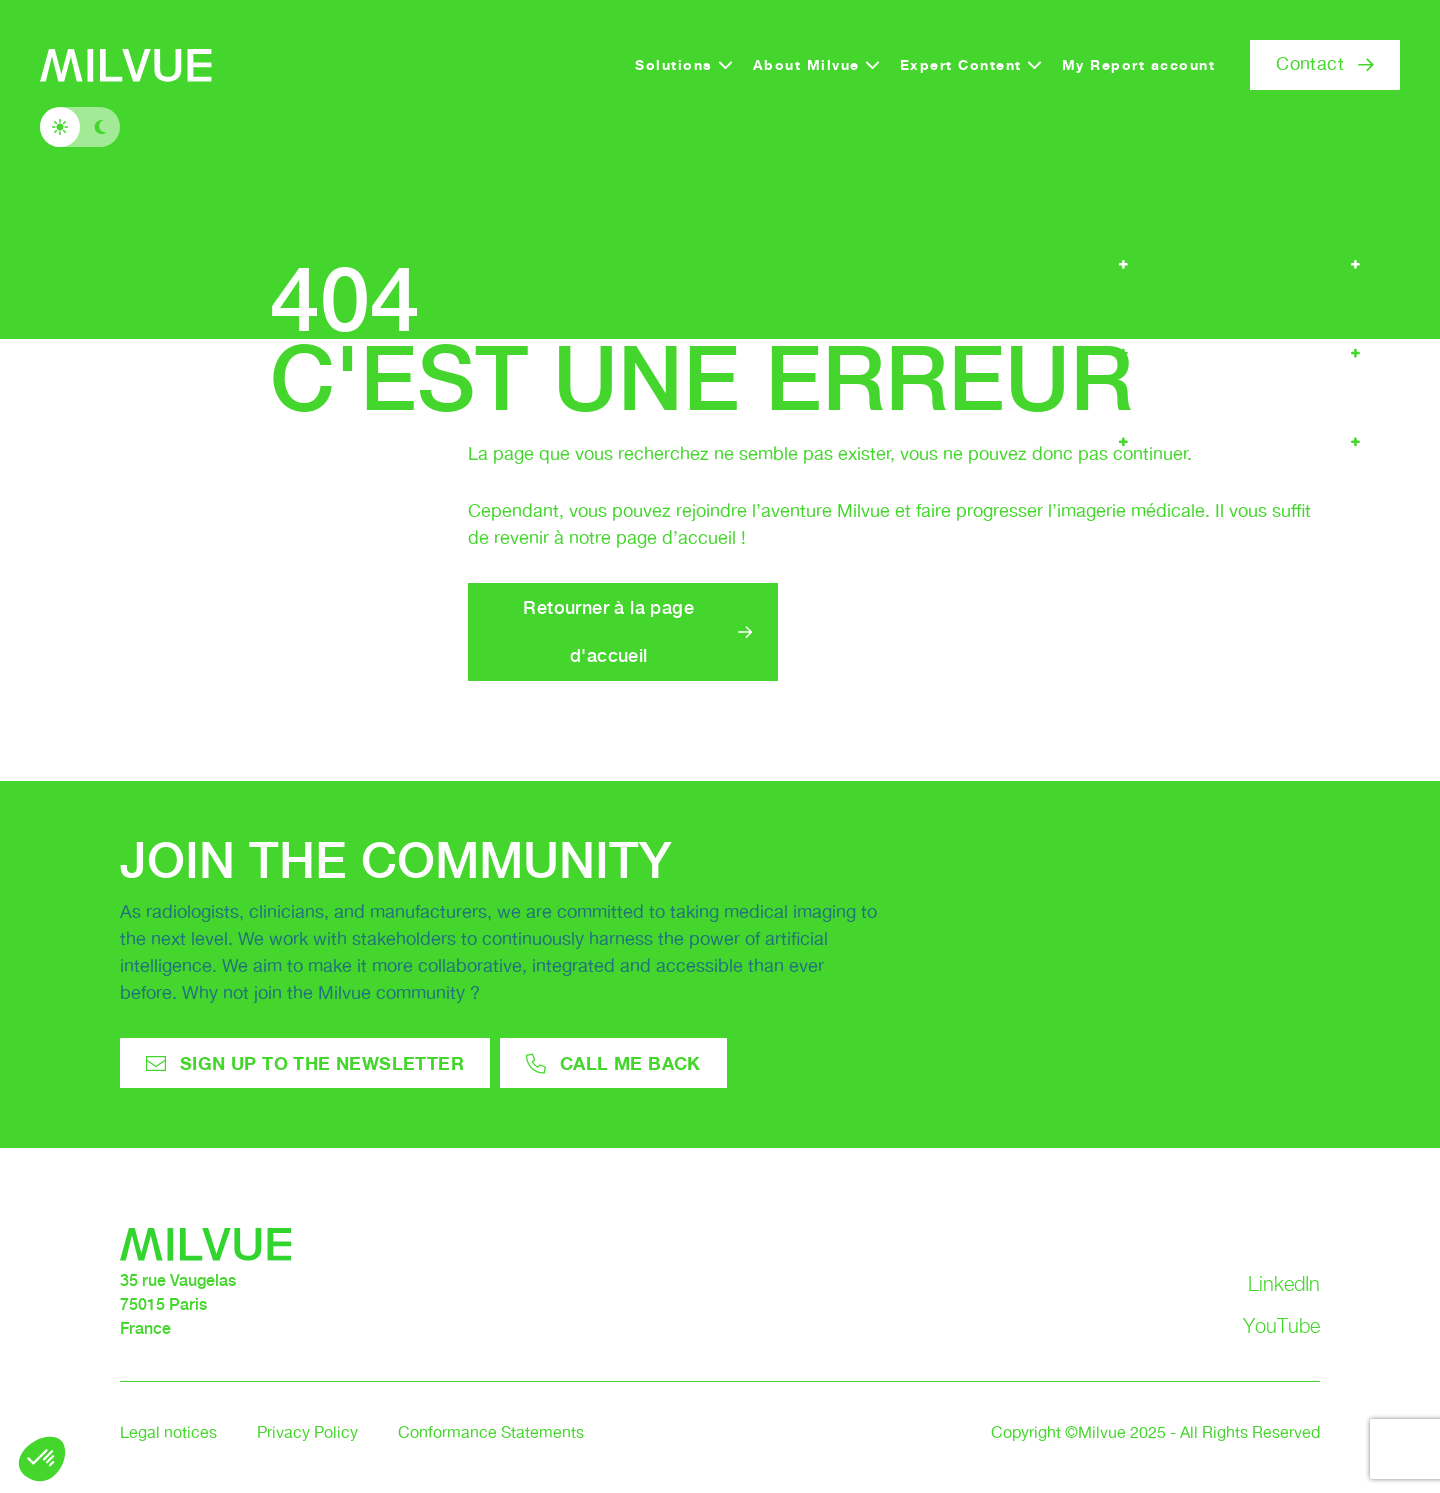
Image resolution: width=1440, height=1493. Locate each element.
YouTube (1281, 1326)
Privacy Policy (307, 1433)
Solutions (674, 64)
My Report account (1139, 64)
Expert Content (961, 64)
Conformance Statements (491, 1433)
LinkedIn (1284, 1284)
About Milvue (806, 64)
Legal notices (168, 1433)
